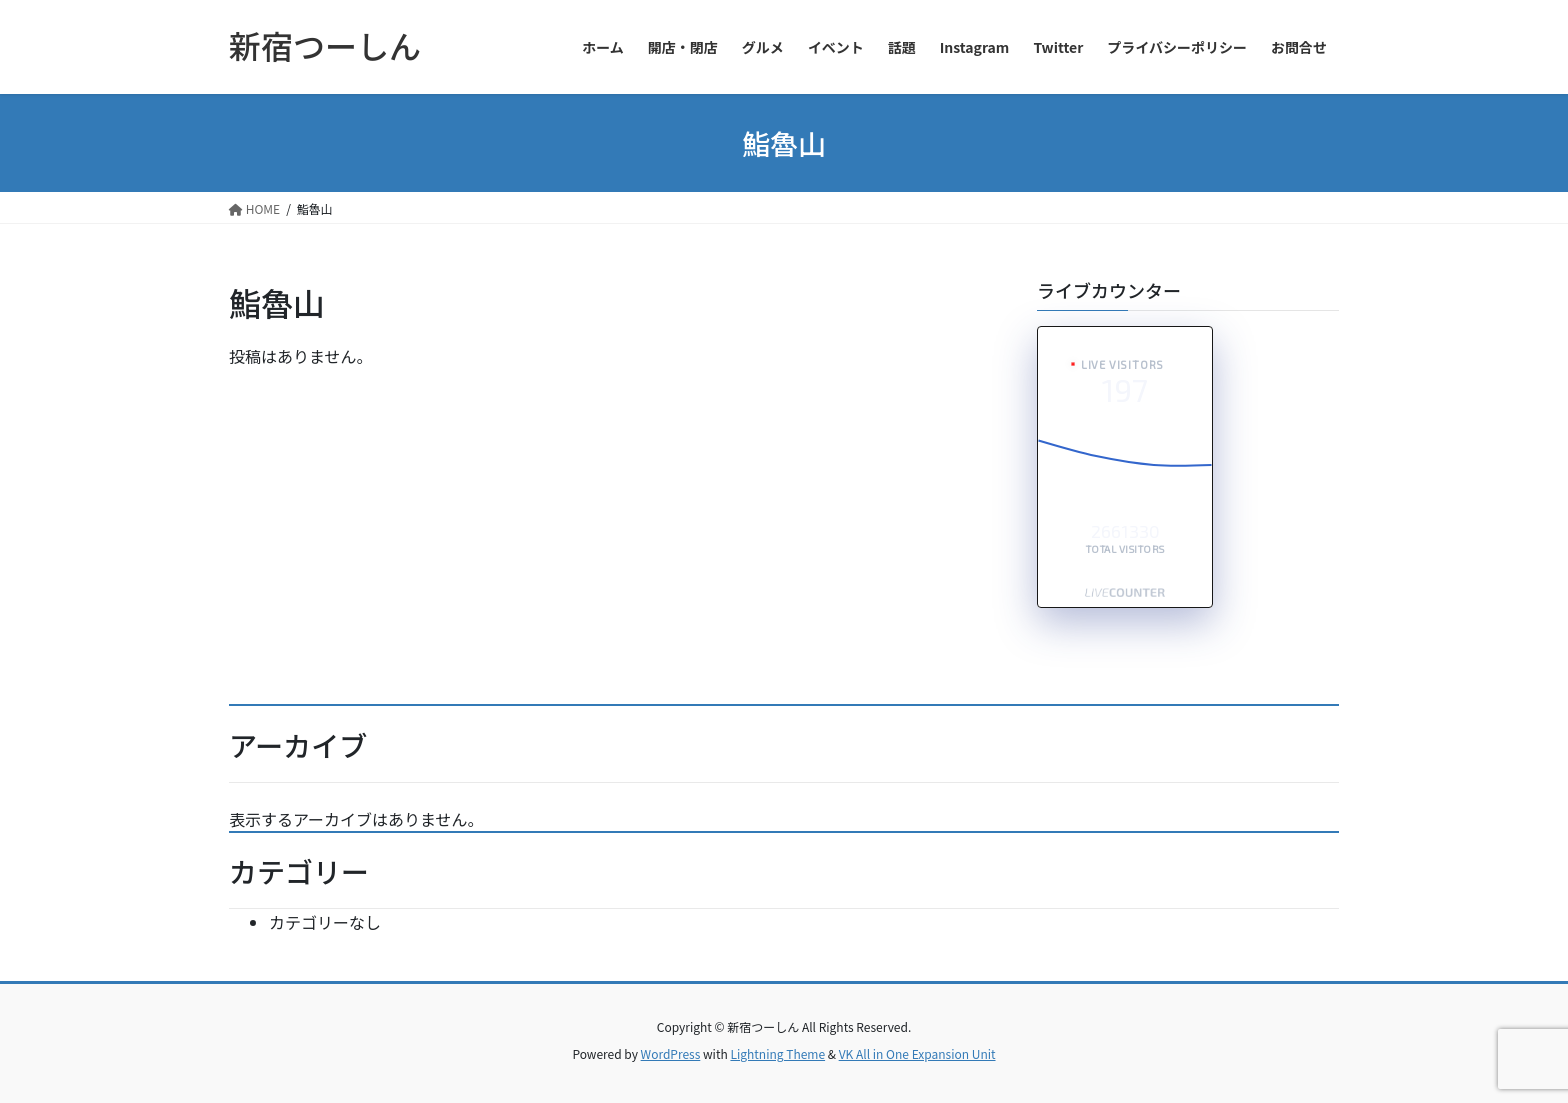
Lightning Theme (777, 1053)
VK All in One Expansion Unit (917, 1053)
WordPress (671, 1053)
